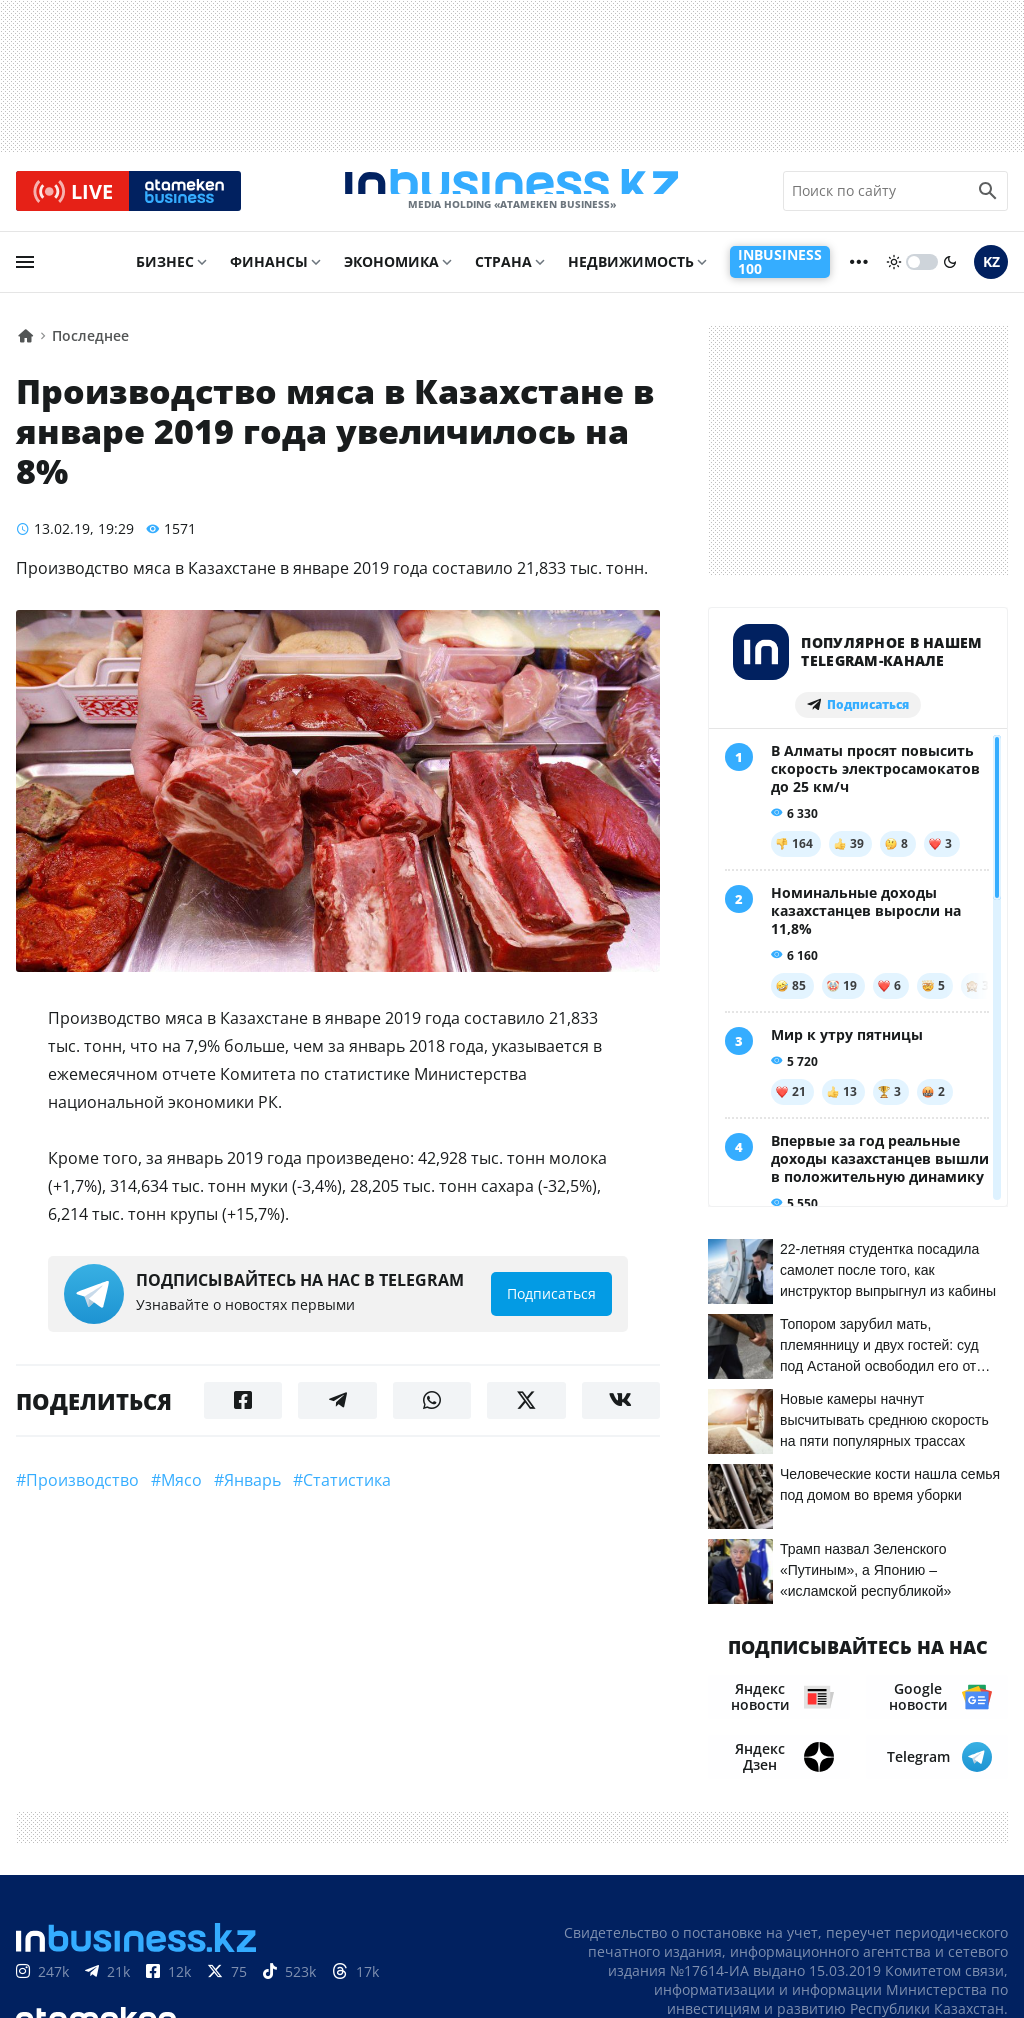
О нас (669, 1937)
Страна (503, 276)
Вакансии (966, 1937)
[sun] (894, 277)
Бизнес (165, 276)
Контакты (748, 1937)
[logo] (512, 199)
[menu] (25, 277)
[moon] (950, 277)
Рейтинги (968, 1967)
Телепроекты (857, 1937)
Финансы (269, 276)
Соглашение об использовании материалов (821, 1897)
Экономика (391, 276)
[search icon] (988, 199)
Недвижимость (631, 276)
